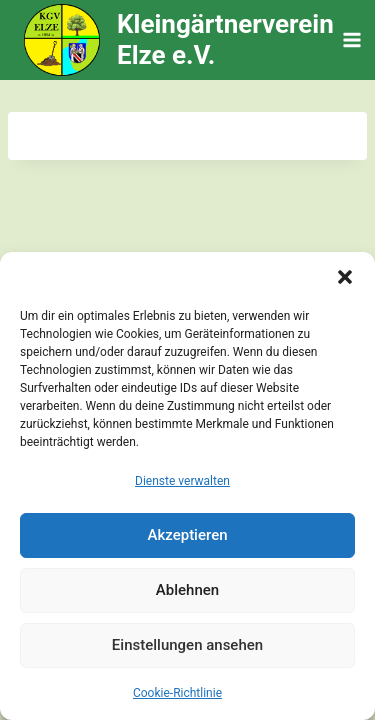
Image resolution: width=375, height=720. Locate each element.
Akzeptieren (187, 535)
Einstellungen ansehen (187, 645)
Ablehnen (187, 590)
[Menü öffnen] (352, 39)
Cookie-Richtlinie (177, 693)
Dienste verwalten (182, 481)
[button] (345, 277)
